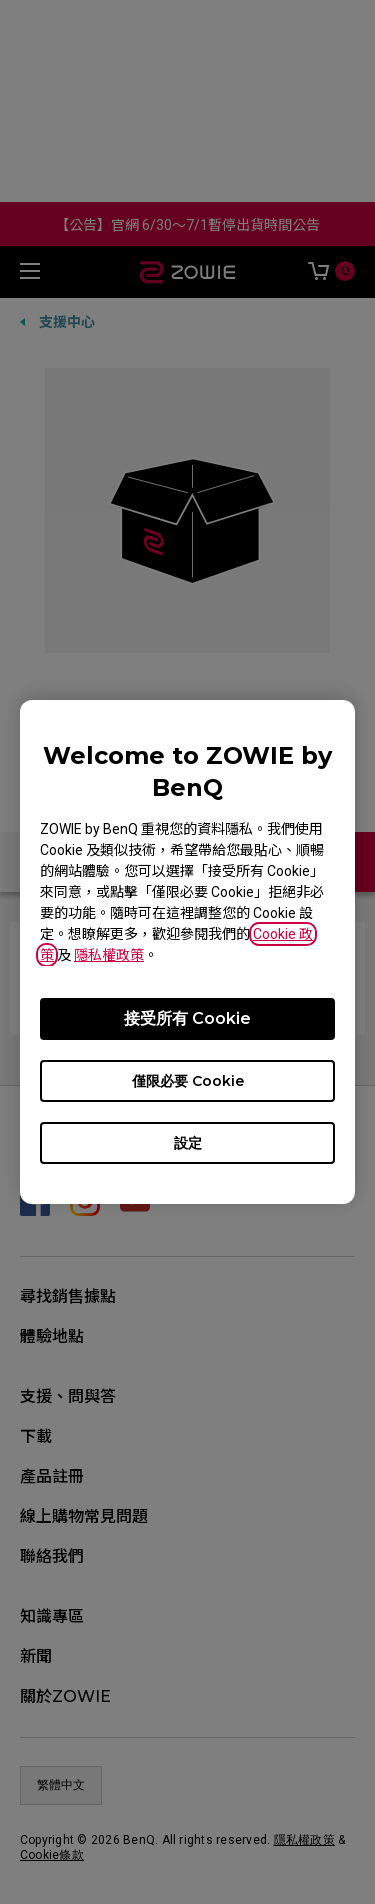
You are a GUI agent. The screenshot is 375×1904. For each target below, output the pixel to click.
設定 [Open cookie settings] (188, 1143)
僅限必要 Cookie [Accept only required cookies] (188, 1081)
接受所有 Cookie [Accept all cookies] (187, 1018)
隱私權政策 (109, 955)
